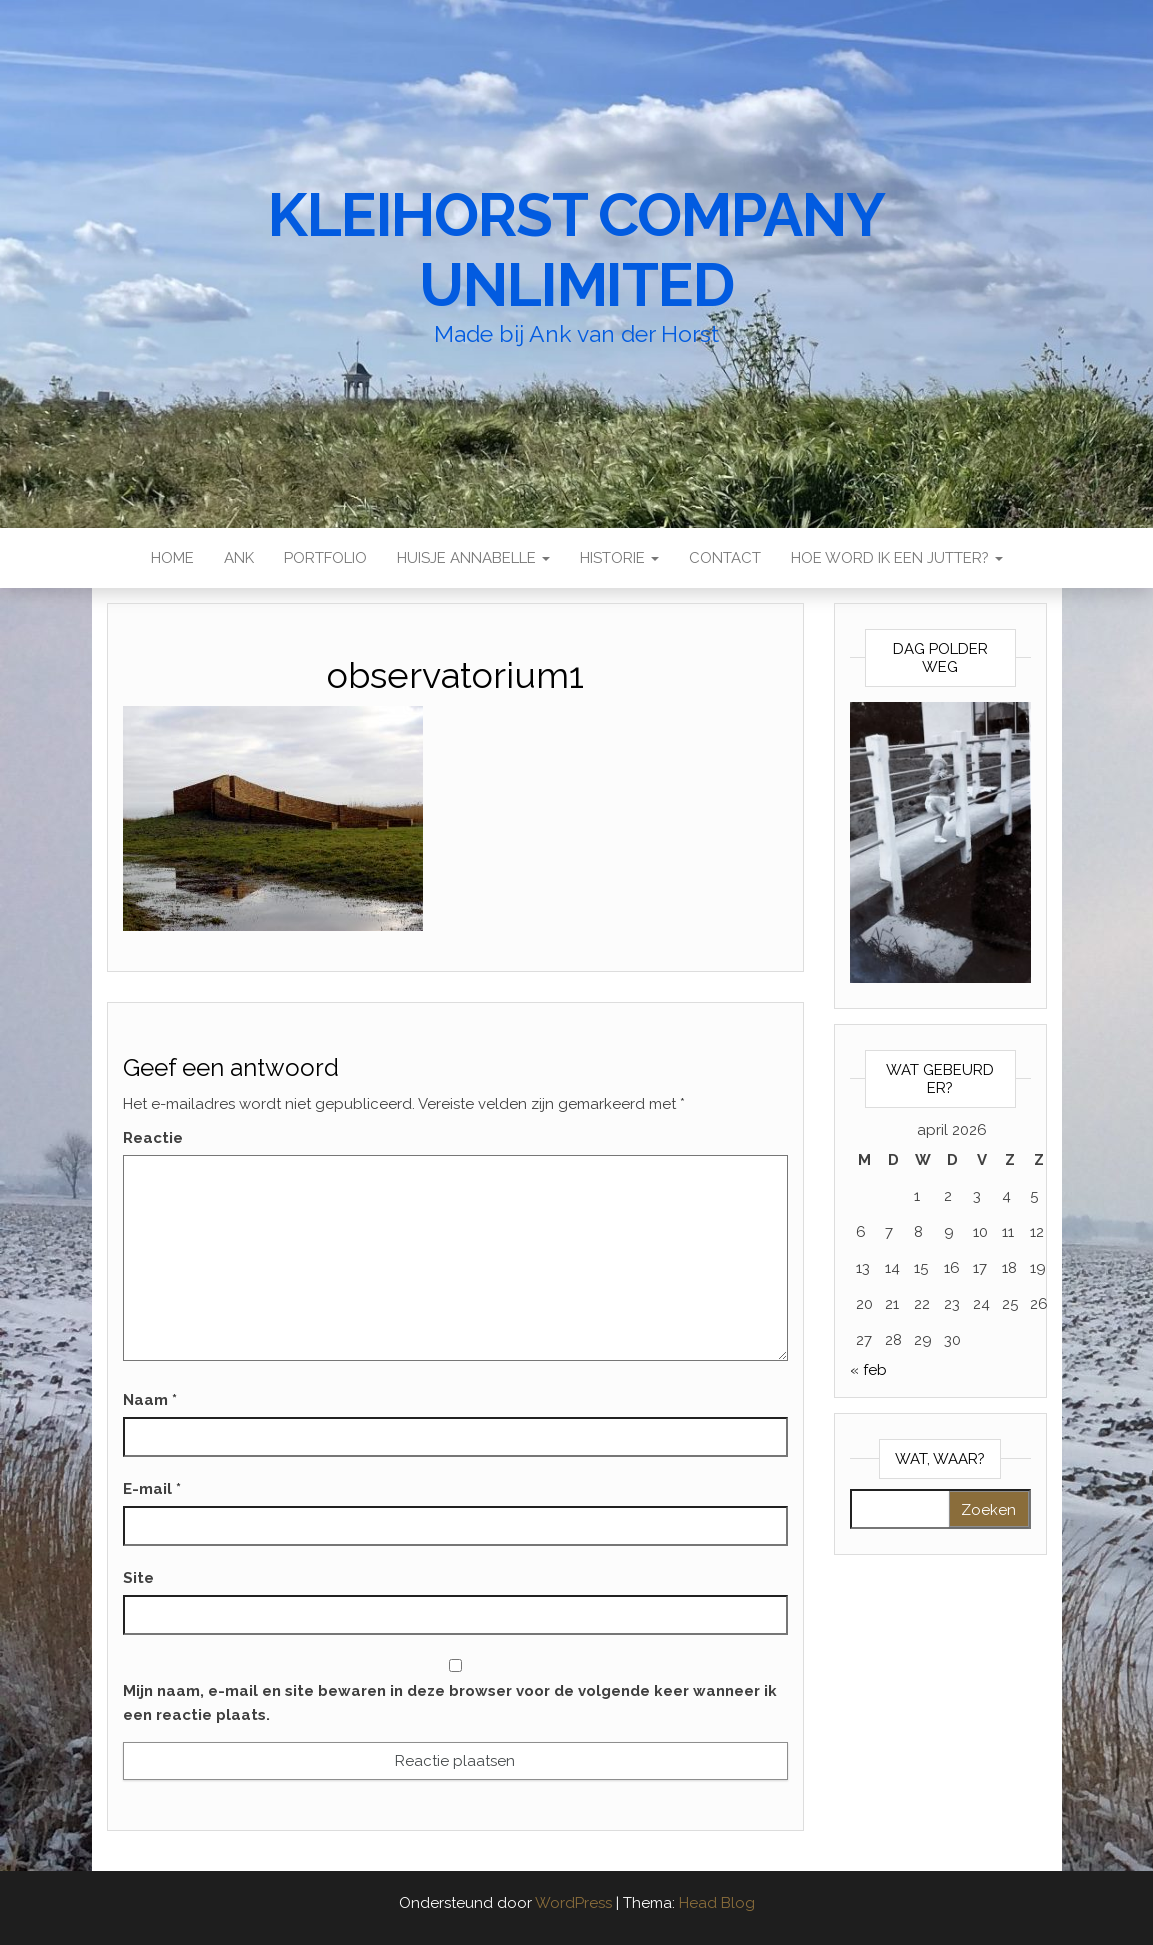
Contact (725, 558)
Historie (619, 558)
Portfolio (325, 558)
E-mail (152, 1489)
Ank (239, 558)
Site (138, 1578)
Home (172, 558)
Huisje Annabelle (473, 558)
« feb (868, 1370)
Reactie (153, 1138)
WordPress (573, 1903)
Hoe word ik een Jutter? (897, 558)
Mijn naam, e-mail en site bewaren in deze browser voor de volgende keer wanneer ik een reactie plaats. (450, 1703)
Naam (150, 1400)
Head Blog (717, 1903)
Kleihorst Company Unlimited (576, 250)
